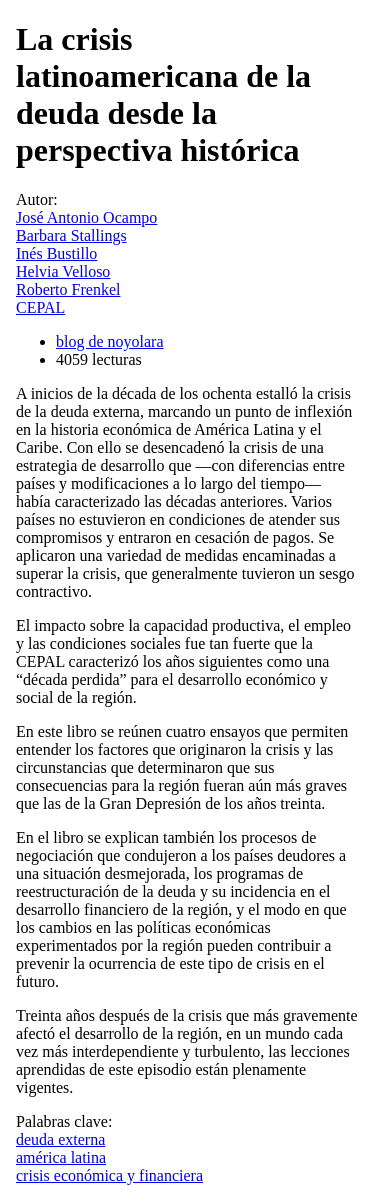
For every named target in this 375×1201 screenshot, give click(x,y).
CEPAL (40, 307)
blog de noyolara (110, 341)
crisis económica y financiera (109, 1175)
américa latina (61, 1157)
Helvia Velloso (63, 271)
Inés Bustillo (56, 253)
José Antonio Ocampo (86, 217)
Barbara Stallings (71, 235)
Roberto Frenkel (68, 289)
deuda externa (60, 1139)
